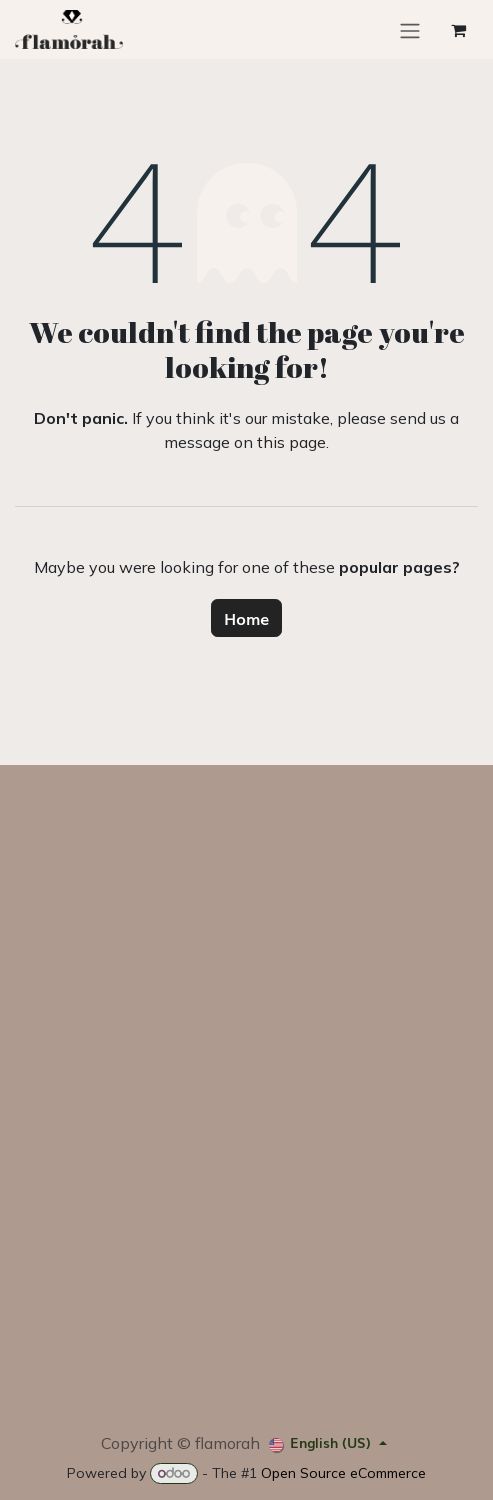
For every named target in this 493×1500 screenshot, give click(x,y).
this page (291, 442)
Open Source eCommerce (343, 1473)
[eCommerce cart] (458, 30)
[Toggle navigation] (410, 29)
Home (246, 618)
